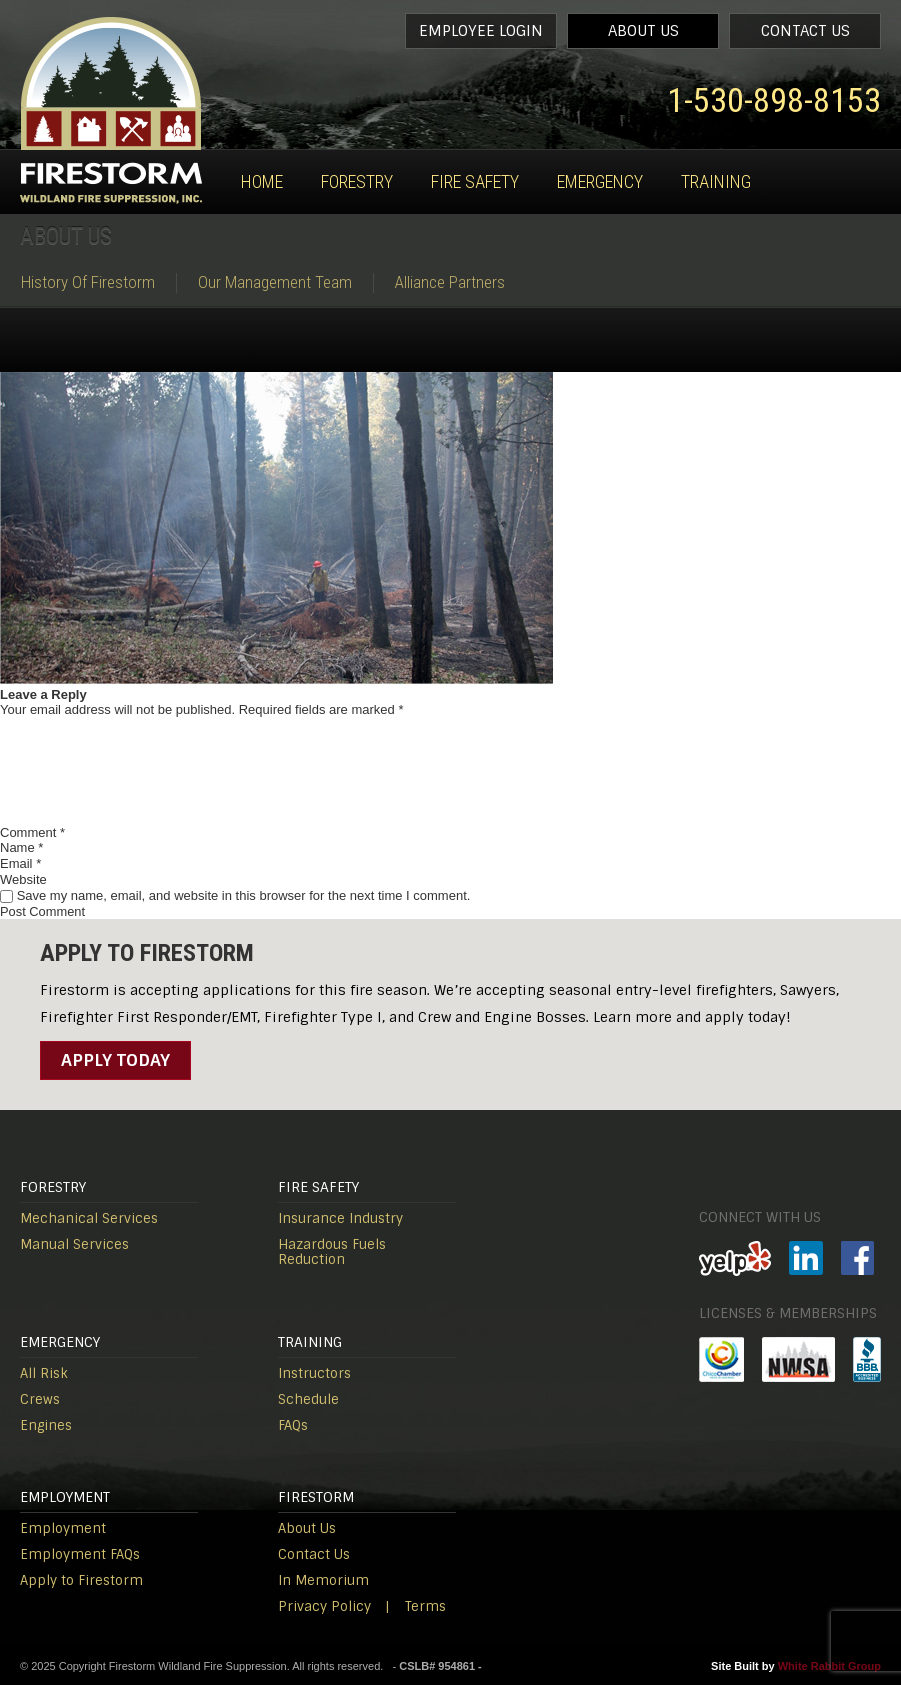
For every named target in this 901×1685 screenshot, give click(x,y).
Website (23, 879)
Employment (63, 1528)
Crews (40, 1399)
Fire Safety (475, 181)
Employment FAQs (80, 1554)
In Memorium (323, 1580)
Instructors (314, 1373)
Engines (46, 1425)
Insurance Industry (340, 1218)
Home (262, 181)
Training (716, 181)
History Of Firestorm (88, 282)
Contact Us (805, 31)
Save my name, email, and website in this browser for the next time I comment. (244, 895)
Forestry (357, 181)
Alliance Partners (450, 282)
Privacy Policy (324, 1606)
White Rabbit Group (829, 1666)
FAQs (293, 1425)
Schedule (308, 1399)
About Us (643, 31)
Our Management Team (275, 282)
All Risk (44, 1373)
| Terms (415, 1606)
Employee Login (481, 31)
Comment (32, 832)
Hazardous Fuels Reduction (332, 1252)
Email (20, 863)
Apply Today (115, 1060)
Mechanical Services (89, 1218)
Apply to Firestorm (81, 1580)
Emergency (600, 181)
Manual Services (74, 1244)
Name (21, 847)
